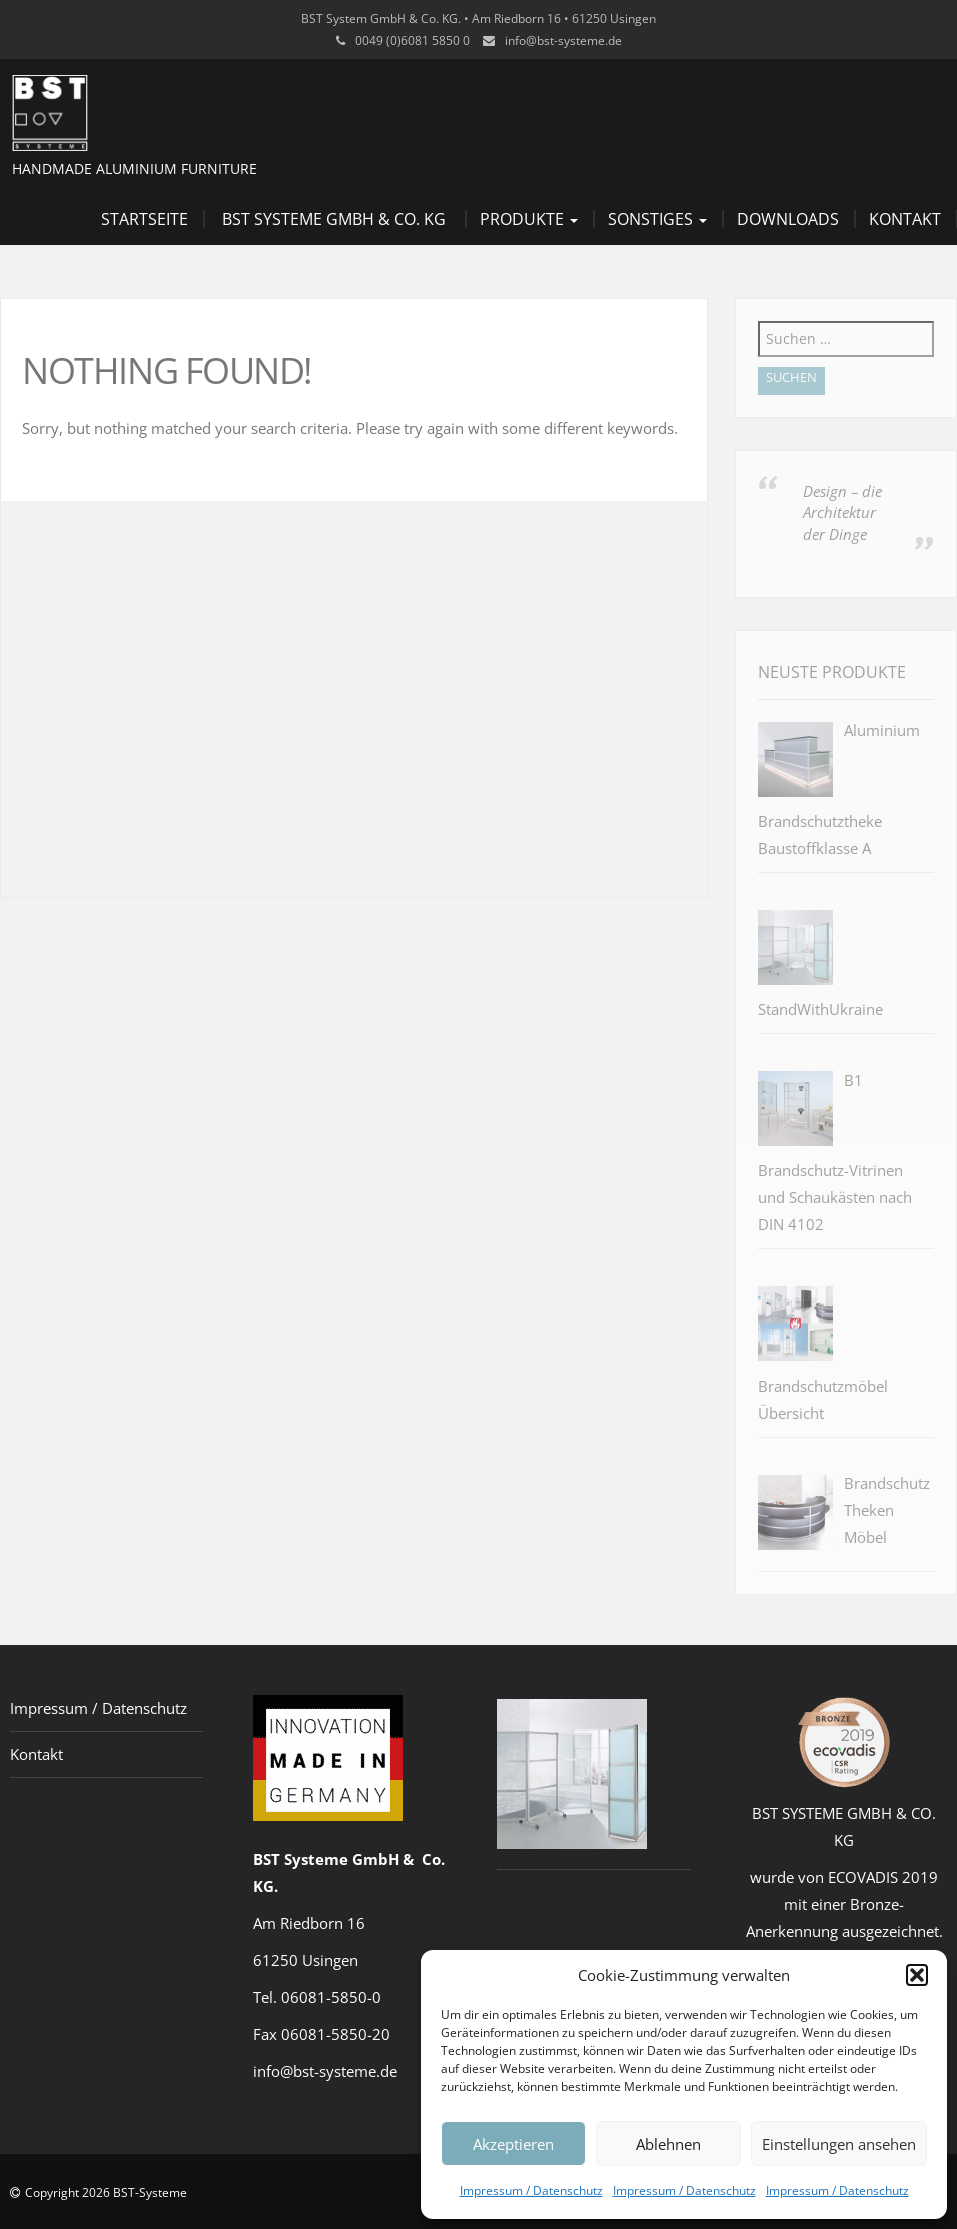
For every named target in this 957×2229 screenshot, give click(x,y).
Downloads (788, 219)
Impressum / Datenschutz (531, 2190)
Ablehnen (668, 2144)
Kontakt (905, 219)
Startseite (144, 219)
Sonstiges (657, 219)
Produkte (529, 219)
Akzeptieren (513, 2144)
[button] (917, 1975)
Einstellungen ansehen (839, 2144)
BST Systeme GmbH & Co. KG (334, 219)
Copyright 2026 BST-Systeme (106, 2192)
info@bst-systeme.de (563, 40)
